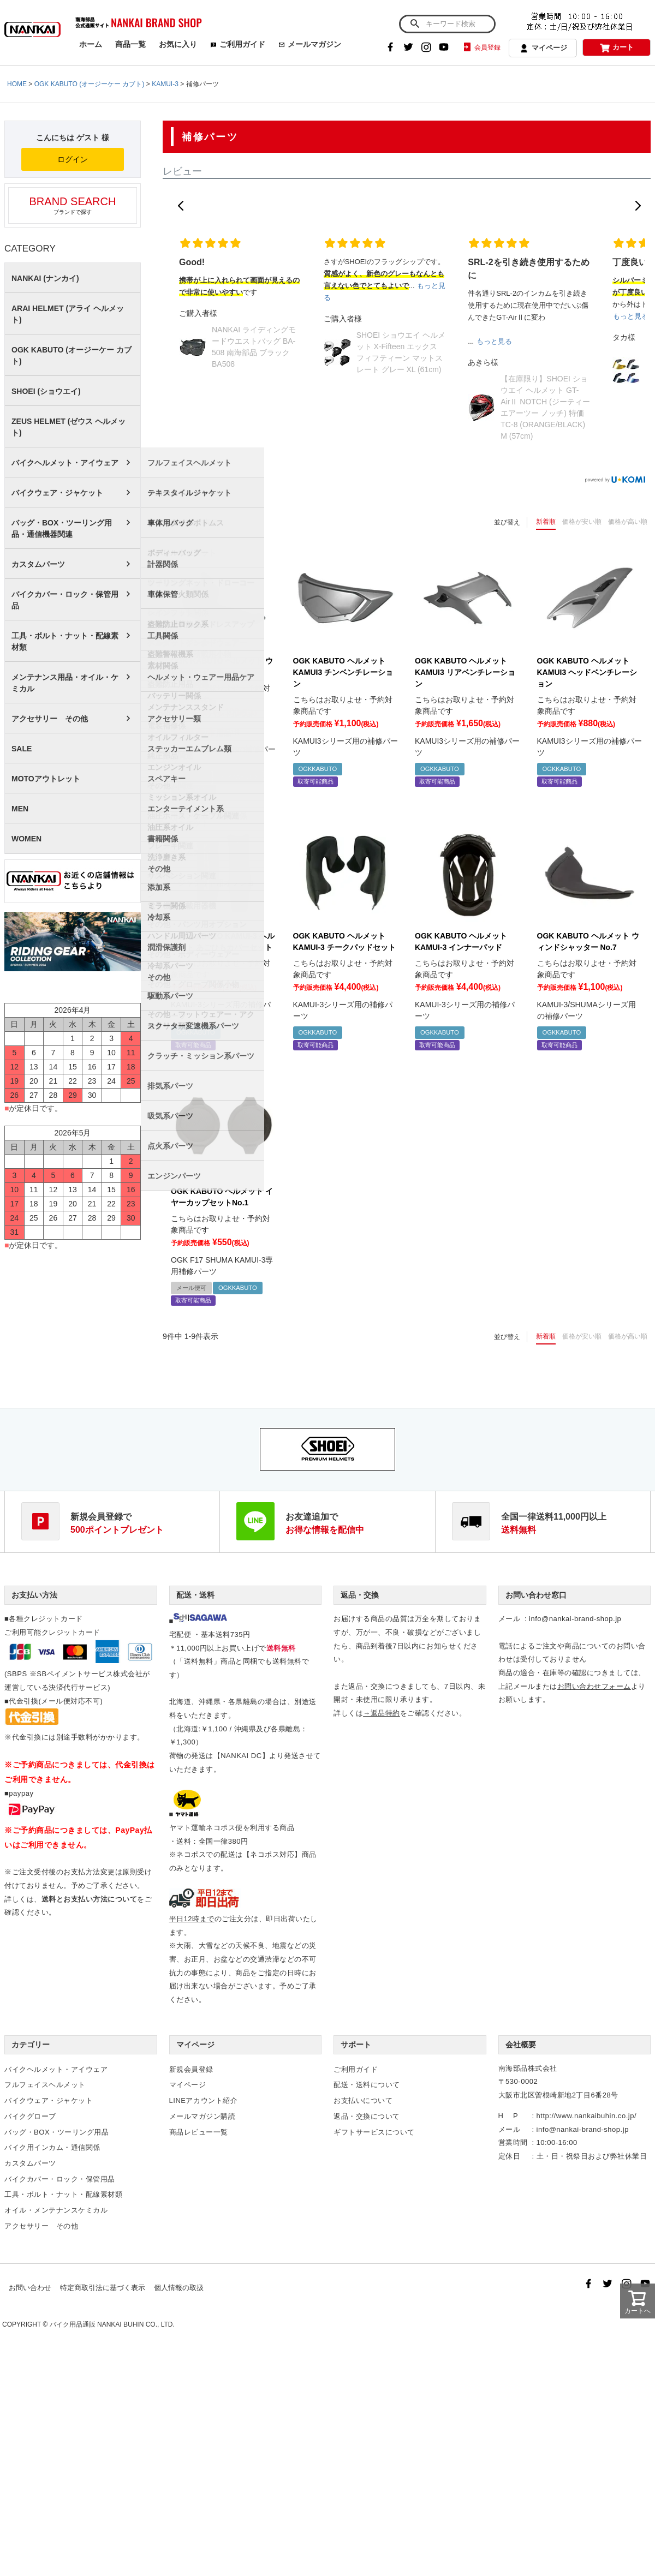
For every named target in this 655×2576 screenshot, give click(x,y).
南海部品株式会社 (527, 2068)
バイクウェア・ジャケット (57, 492)
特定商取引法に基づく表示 (102, 2288)
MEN (19, 808)
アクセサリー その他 (49, 718)
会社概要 (520, 2044)
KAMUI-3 (165, 84)
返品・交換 (360, 1595)
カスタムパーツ (38, 564)
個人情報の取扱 (179, 2288)
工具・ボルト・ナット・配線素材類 (64, 641)
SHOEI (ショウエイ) (46, 391)
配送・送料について (367, 2085)
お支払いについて (363, 2100)
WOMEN (26, 838)
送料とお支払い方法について (89, 1899)
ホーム (90, 44)
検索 (414, 24)
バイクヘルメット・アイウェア (64, 462)
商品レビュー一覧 (198, 2132)
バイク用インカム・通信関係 (52, 2147)
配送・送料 (195, 1595)
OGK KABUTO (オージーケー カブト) (89, 84)
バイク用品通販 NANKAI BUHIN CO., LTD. (112, 2324)
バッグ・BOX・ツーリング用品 (56, 2132)
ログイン (72, 159)
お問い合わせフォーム (594, 1686)
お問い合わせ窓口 (536, 1595)
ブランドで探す (72, 205)
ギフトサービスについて (374, 2132)
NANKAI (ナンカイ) (45, 278)
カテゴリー (30, 2044)
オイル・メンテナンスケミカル (56, 2210)
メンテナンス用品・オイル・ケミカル (64, 683)
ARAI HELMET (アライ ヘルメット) (67, 314)
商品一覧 (130, 44)
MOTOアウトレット (45, 778)
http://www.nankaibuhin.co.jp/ (586, 2116)
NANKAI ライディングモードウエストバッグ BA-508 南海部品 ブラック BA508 (254, 346)
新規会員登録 (191, 2069)
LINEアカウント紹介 (203, 2100)
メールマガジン (309, 44)
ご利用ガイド (237, 44)
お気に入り (178, 44)
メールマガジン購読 (202, 2116)
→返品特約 (381, 1713)
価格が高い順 (627, 521)
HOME (17, 84)
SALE (21, 748)
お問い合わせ (30, 2288)
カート (617, 47)
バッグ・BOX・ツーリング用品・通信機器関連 (61, 528)
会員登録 (481, 47)
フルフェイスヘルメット (45, 2085)
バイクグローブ (30, 2116)
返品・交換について (367, 2116)
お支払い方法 (34, 1595)
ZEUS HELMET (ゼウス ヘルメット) (68, 427)
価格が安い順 (582, 521)
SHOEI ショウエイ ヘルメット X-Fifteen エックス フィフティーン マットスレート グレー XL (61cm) (400, 352)
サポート (356, 2044)
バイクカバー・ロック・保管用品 (64, 600)
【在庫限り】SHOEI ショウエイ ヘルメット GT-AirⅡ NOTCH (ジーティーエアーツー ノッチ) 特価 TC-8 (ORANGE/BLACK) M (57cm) (545, 407)
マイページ (543, 48)
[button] (181, 206)
